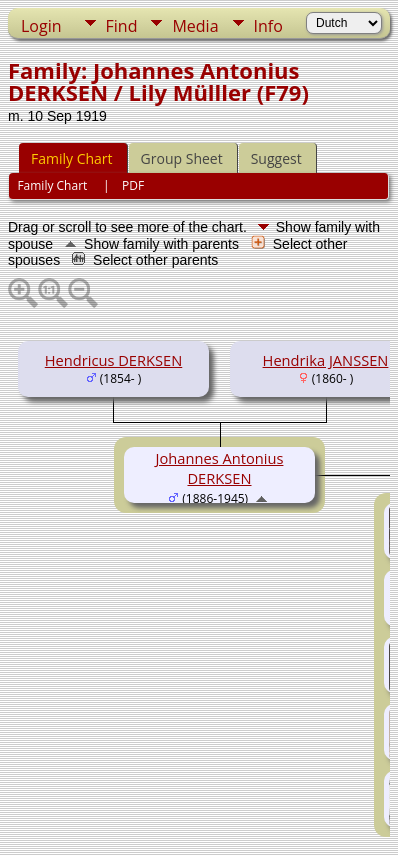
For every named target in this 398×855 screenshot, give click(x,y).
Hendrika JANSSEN (326, 360)
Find (122, 26)
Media (195, 26)
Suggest (276, 158)
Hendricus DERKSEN (114, 360)
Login (41, 26)
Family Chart (72, 158)
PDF (133, 185)
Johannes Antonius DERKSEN (220, 468)
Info (268, 26)
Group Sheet (182, 158)
